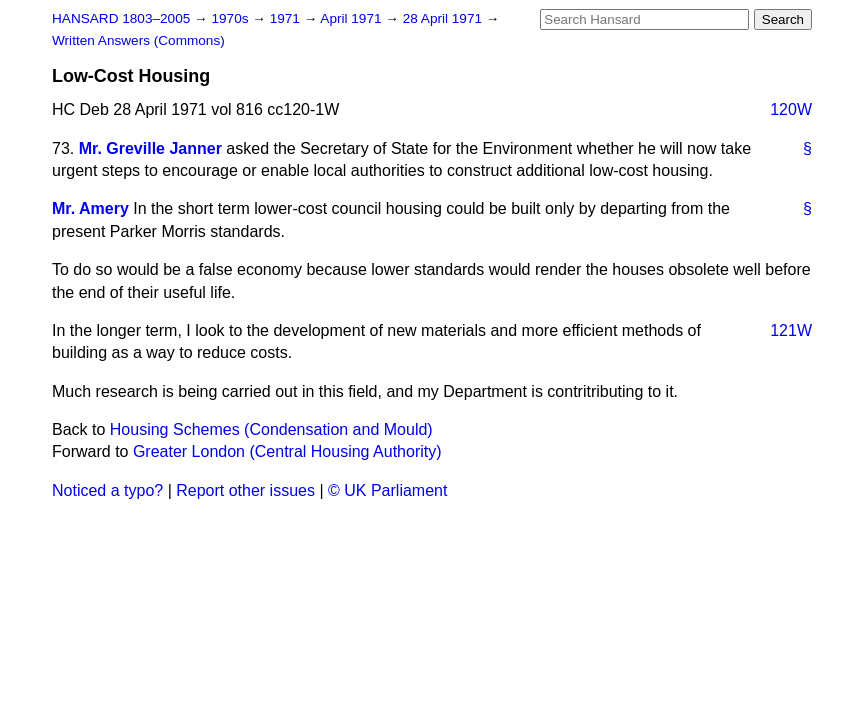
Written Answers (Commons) (138, 40)
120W (791, 109)
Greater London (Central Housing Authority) (287, 451)
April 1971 (352, 18)
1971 (287, 18)
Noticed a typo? (107, 490)
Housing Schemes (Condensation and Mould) (271, 429)
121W (791, 330)
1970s (231, 18)
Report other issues (245, 490)
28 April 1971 (444, 18)
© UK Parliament (387, 490)
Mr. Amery (90, 208)
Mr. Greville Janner (150, 148)
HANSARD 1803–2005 (121, 18)
